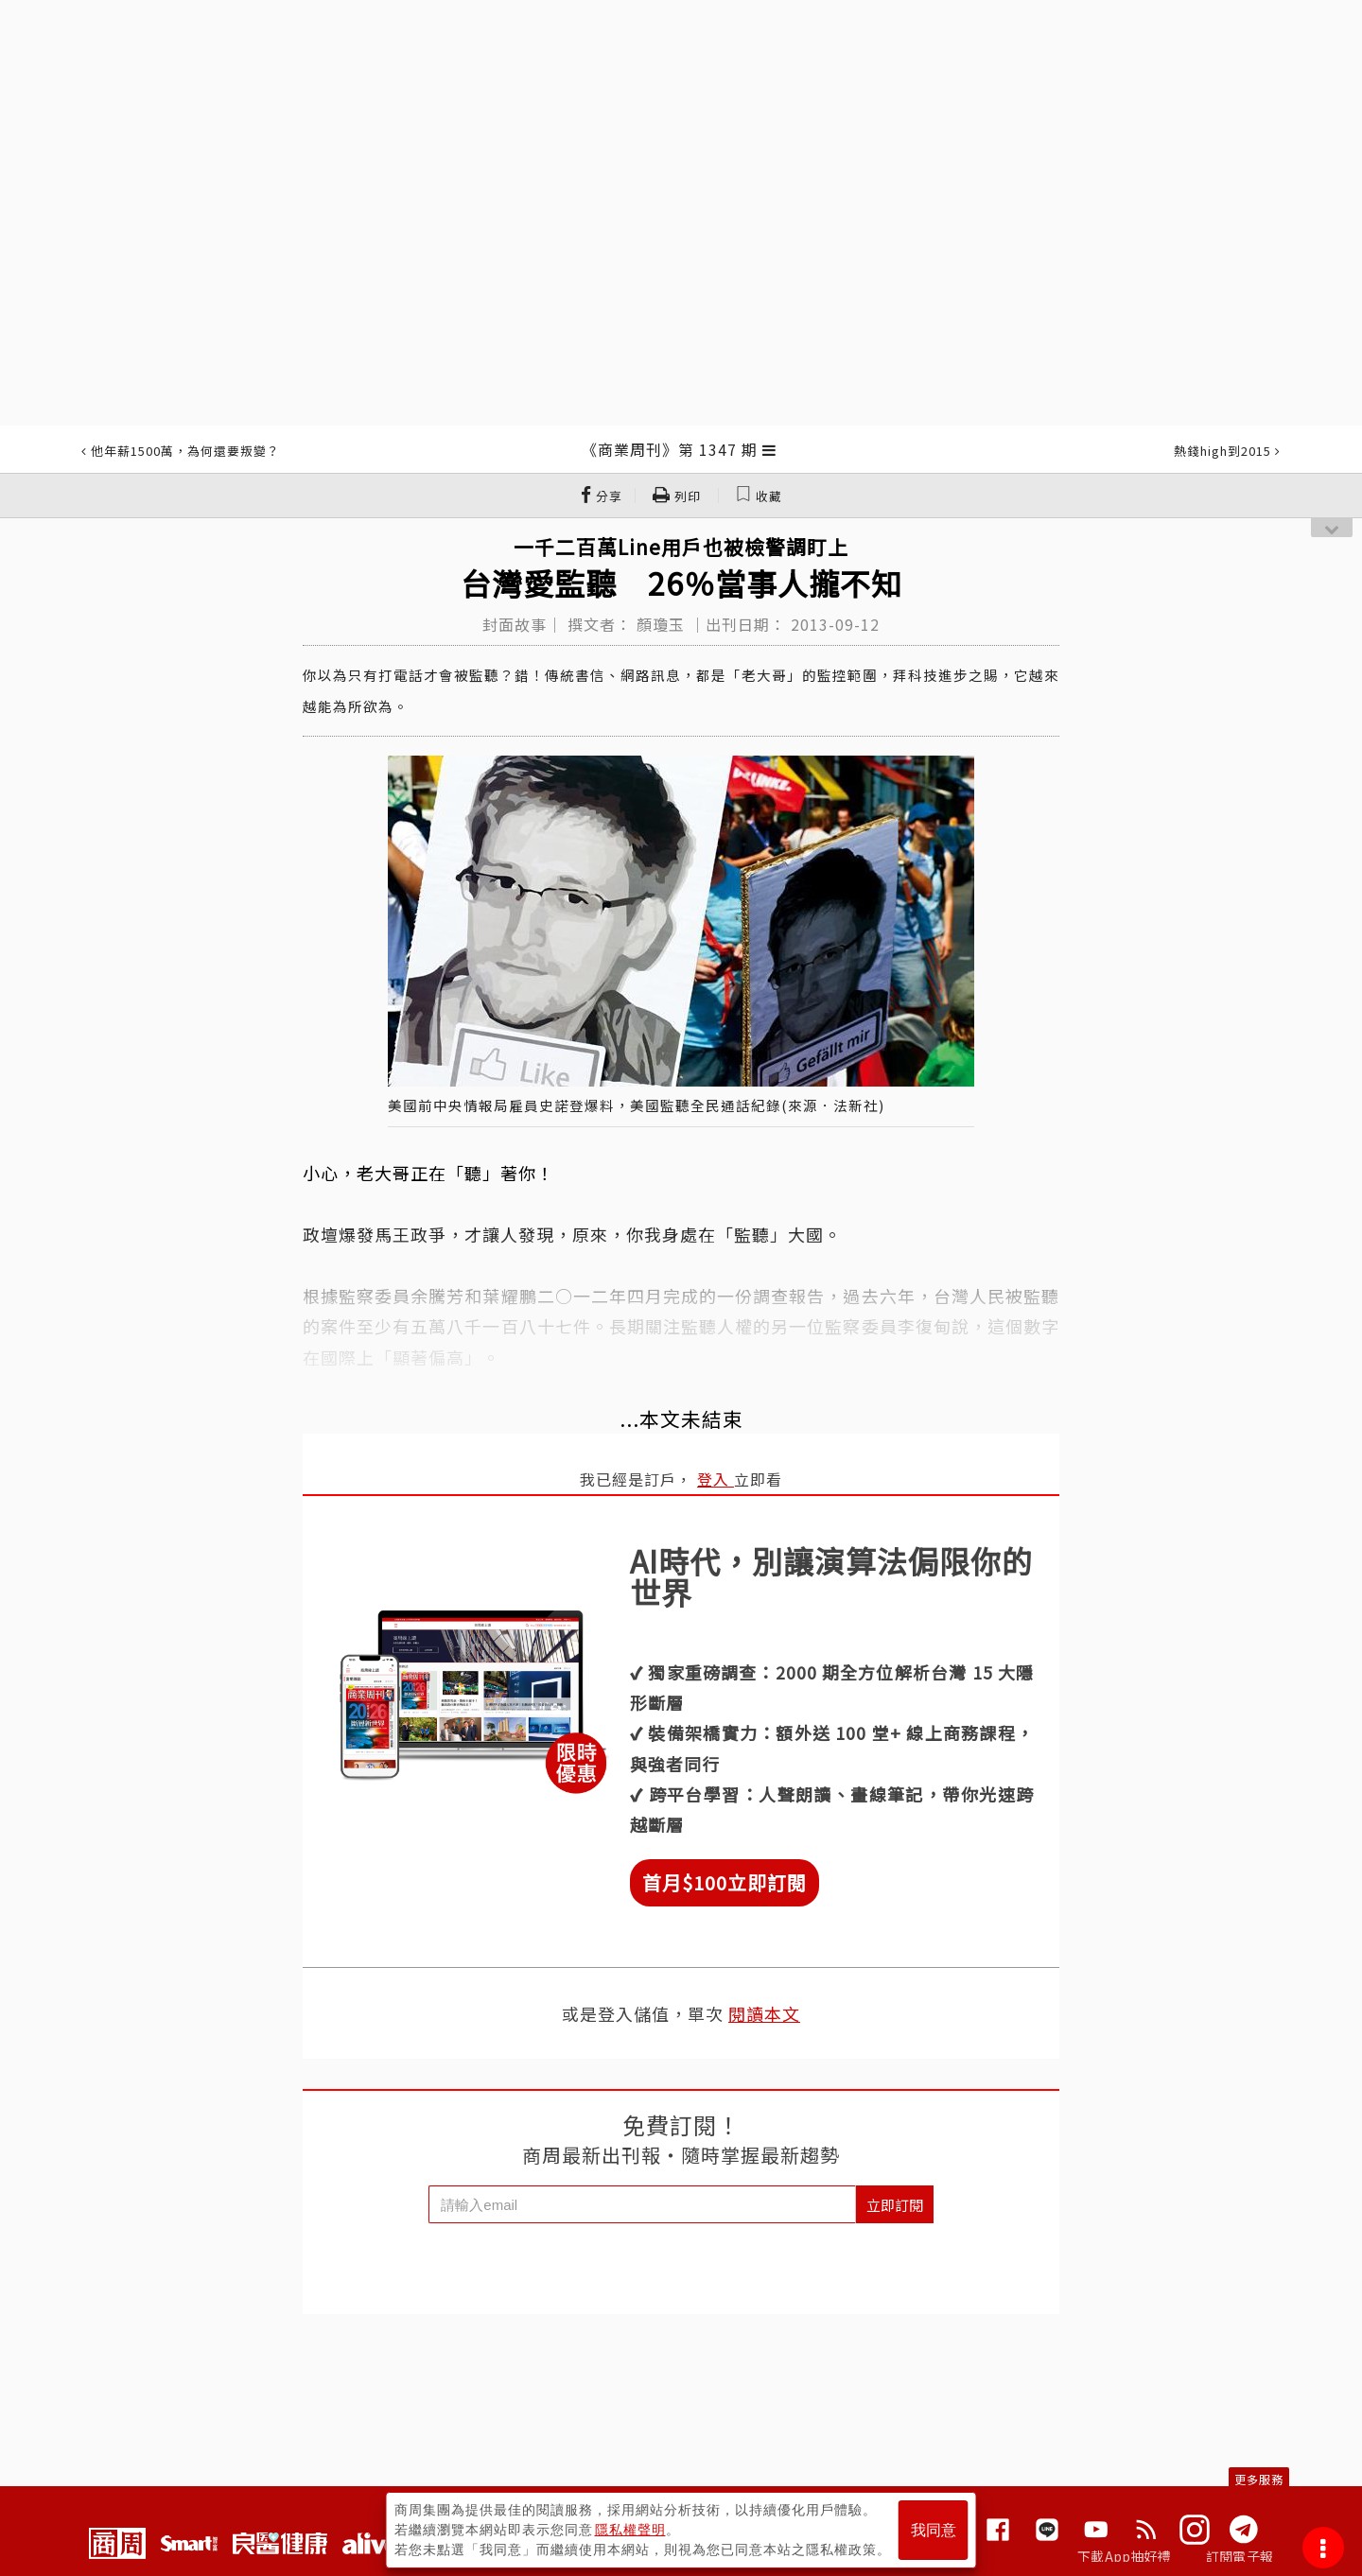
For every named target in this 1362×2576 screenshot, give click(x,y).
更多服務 (1258, 2479)
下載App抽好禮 (1124, 2556)
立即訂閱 (894, 2205)
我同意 (933, 2530)
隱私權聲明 (630, 2529)
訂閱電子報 (1239, 2556)
